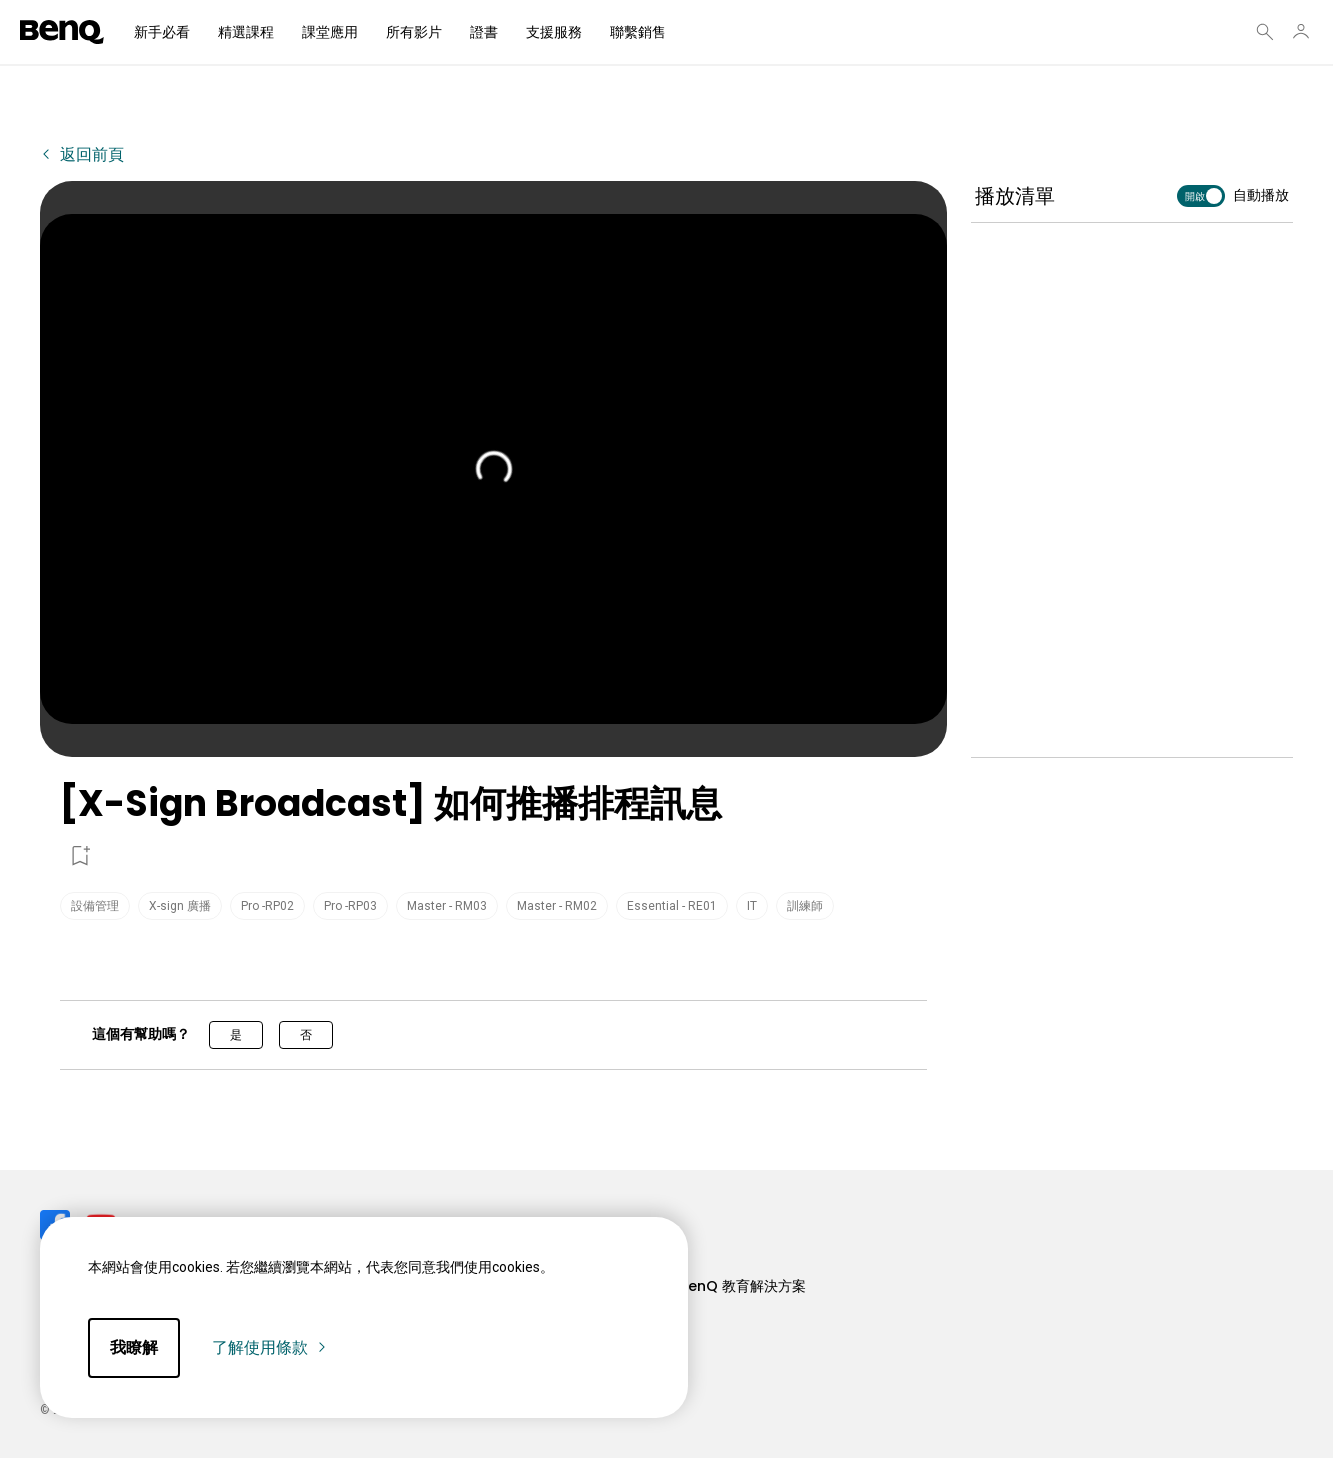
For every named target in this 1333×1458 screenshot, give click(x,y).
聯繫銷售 (638, 32)
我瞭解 (134, 1347)
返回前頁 (90, 154)
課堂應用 (330, 32)
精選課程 (246, 32)
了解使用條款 (270, 1348)
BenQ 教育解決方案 (742, 1286)
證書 (484, 32)
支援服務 (554, 32)
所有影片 (414, 32)
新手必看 (162, 32)
